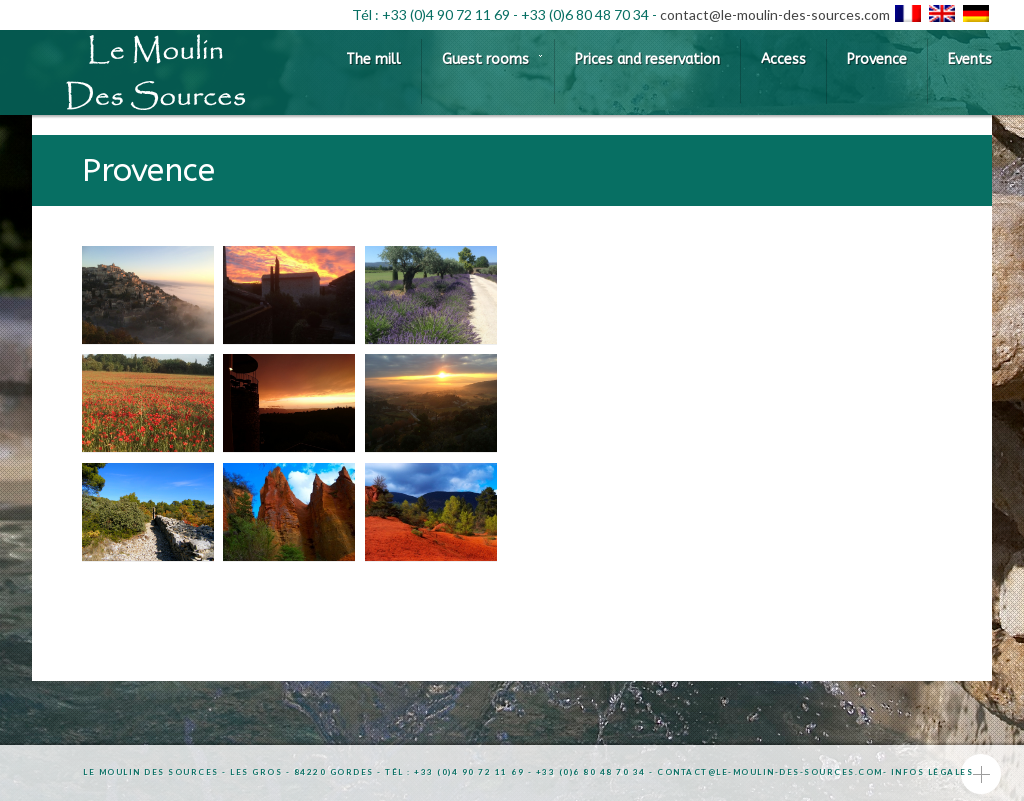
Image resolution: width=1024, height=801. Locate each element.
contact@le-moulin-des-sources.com (775, 14)
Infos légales (932, 772)
